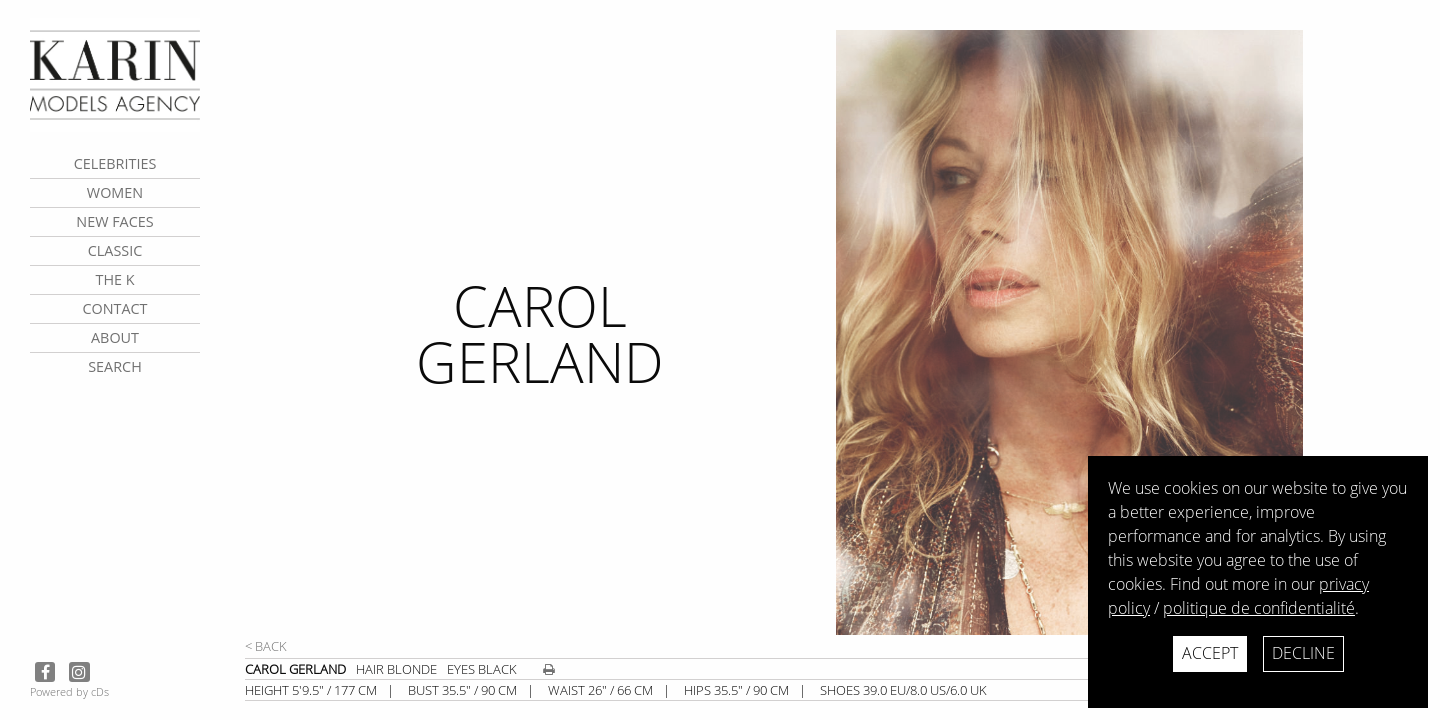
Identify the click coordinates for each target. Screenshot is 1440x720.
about (115, 337)
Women (115, 192)
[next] (1130, 332)
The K (114, 279)
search (115, 366)
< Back (266, 646)
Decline (1303, 653)
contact (114, 308)
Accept (1210, 653)
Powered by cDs (69, 691)
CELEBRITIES (115, 163)
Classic (115, 250)
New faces (114, 221)
